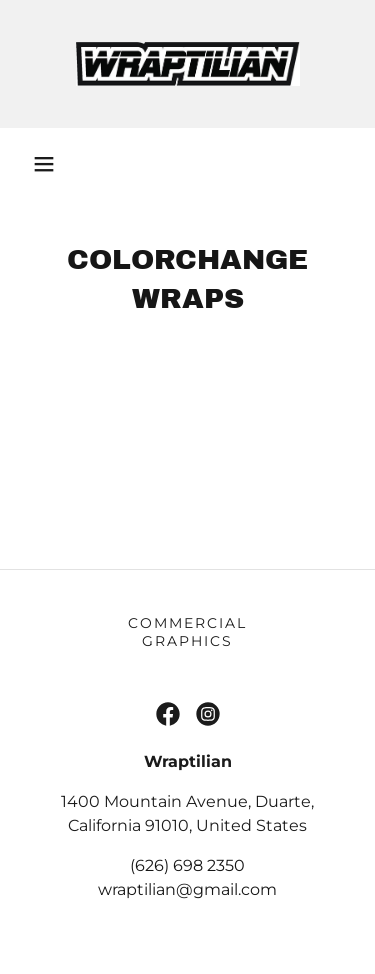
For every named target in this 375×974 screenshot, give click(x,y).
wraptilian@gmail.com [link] (187, 889)
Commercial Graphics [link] (187, 632)
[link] (188, 64)
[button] (44, 164)
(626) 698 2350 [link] (187, 865)
